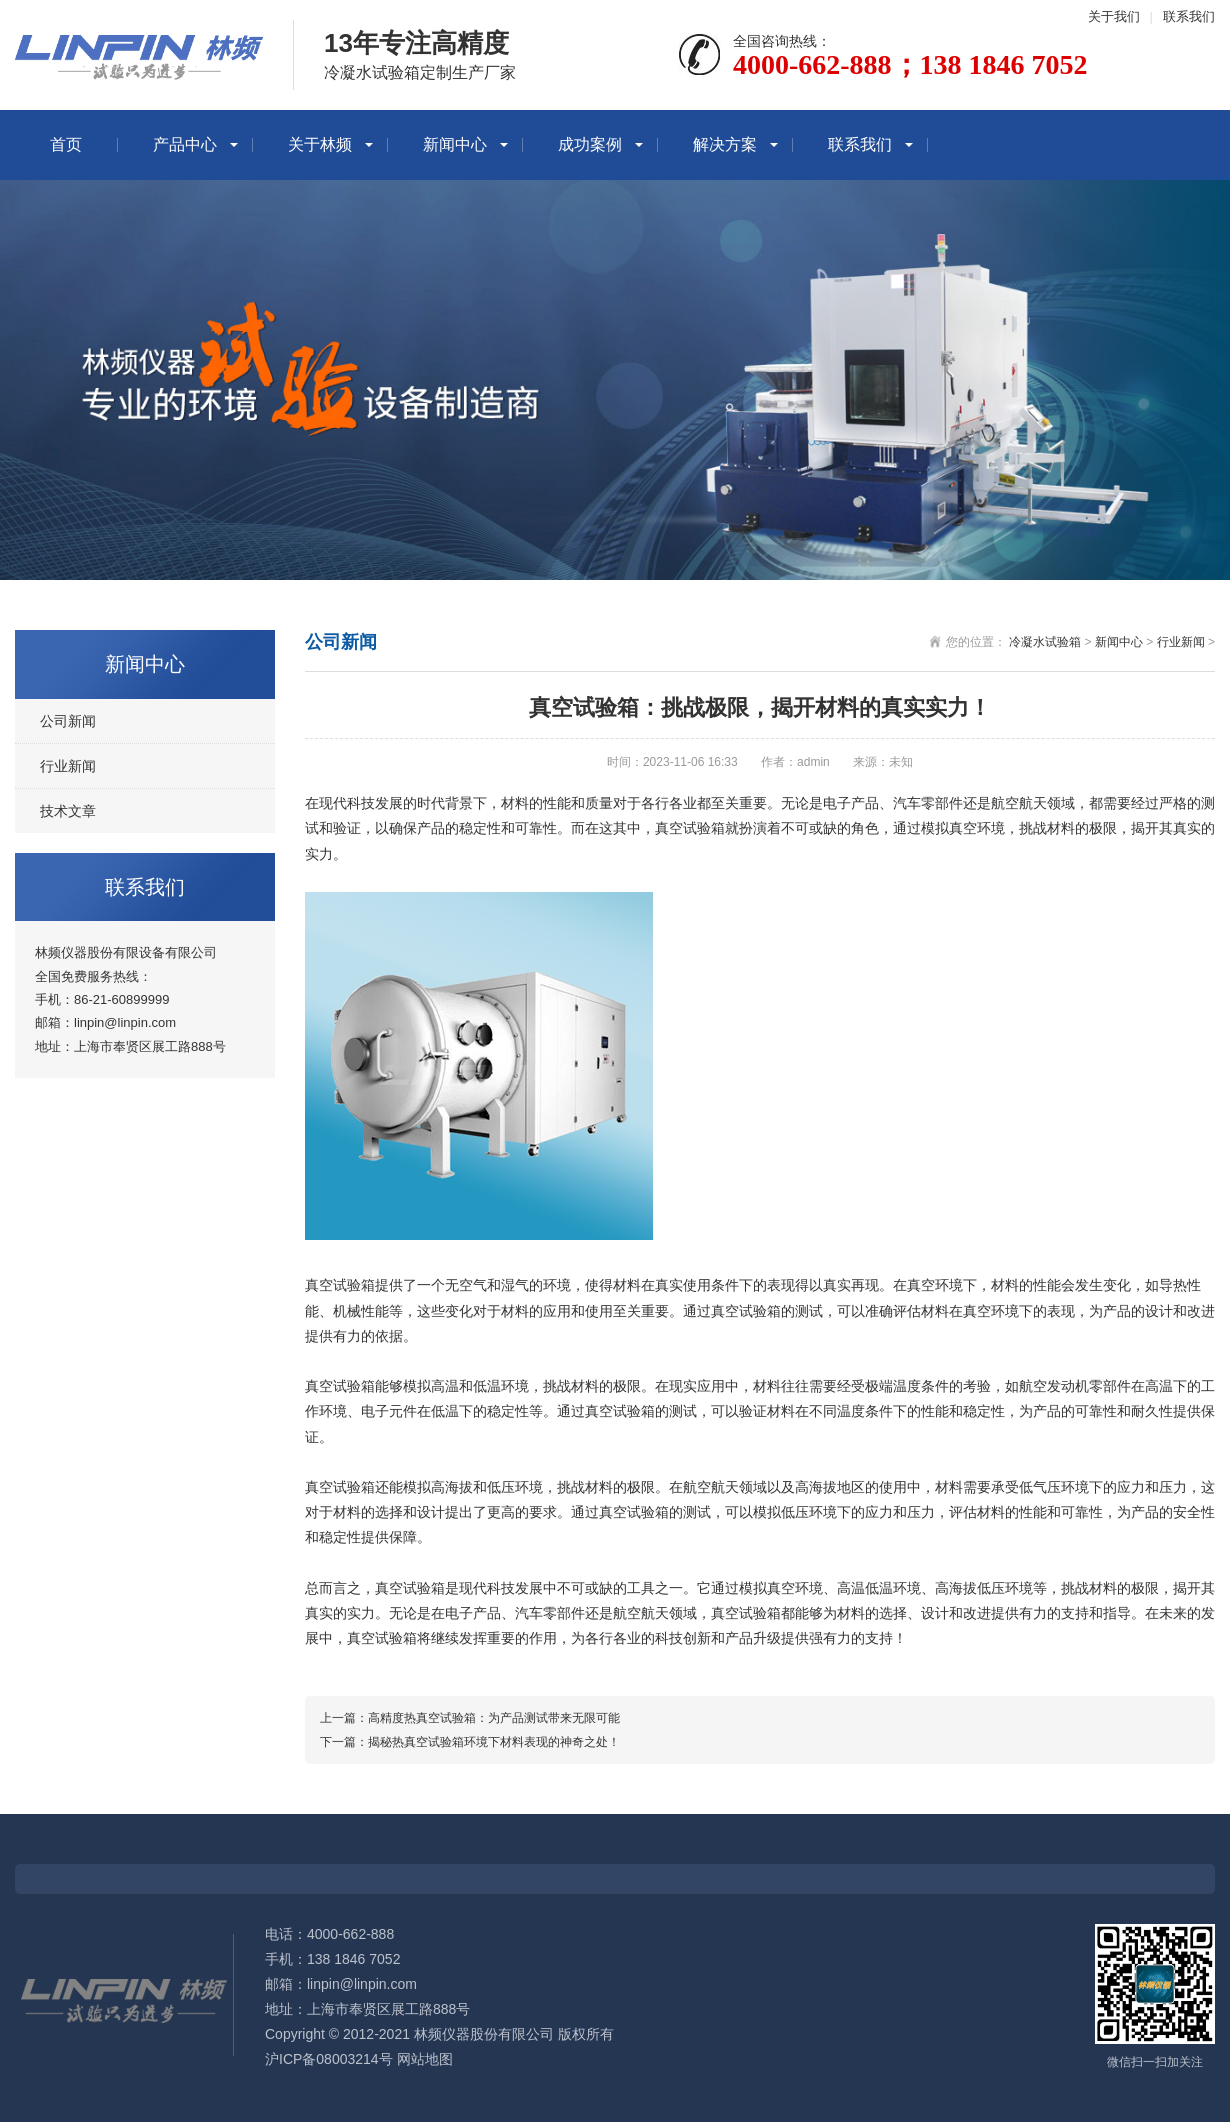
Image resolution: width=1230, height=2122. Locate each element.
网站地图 (425, 2059)
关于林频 (320, 144)
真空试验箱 (690, 828)
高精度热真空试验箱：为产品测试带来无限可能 (494, 1718)
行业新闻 (68, 766)
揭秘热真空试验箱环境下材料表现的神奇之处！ (494, 1742)
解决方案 (725, 144)
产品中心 (185, 144)
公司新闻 (68, 721)
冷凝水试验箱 (1045, 642)
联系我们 (1189, 16)
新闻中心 (455, 144)
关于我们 (1114, 16)
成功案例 (590, 144)
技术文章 (68, 811)
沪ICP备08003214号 (329, 2059)
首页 (66, 144)
